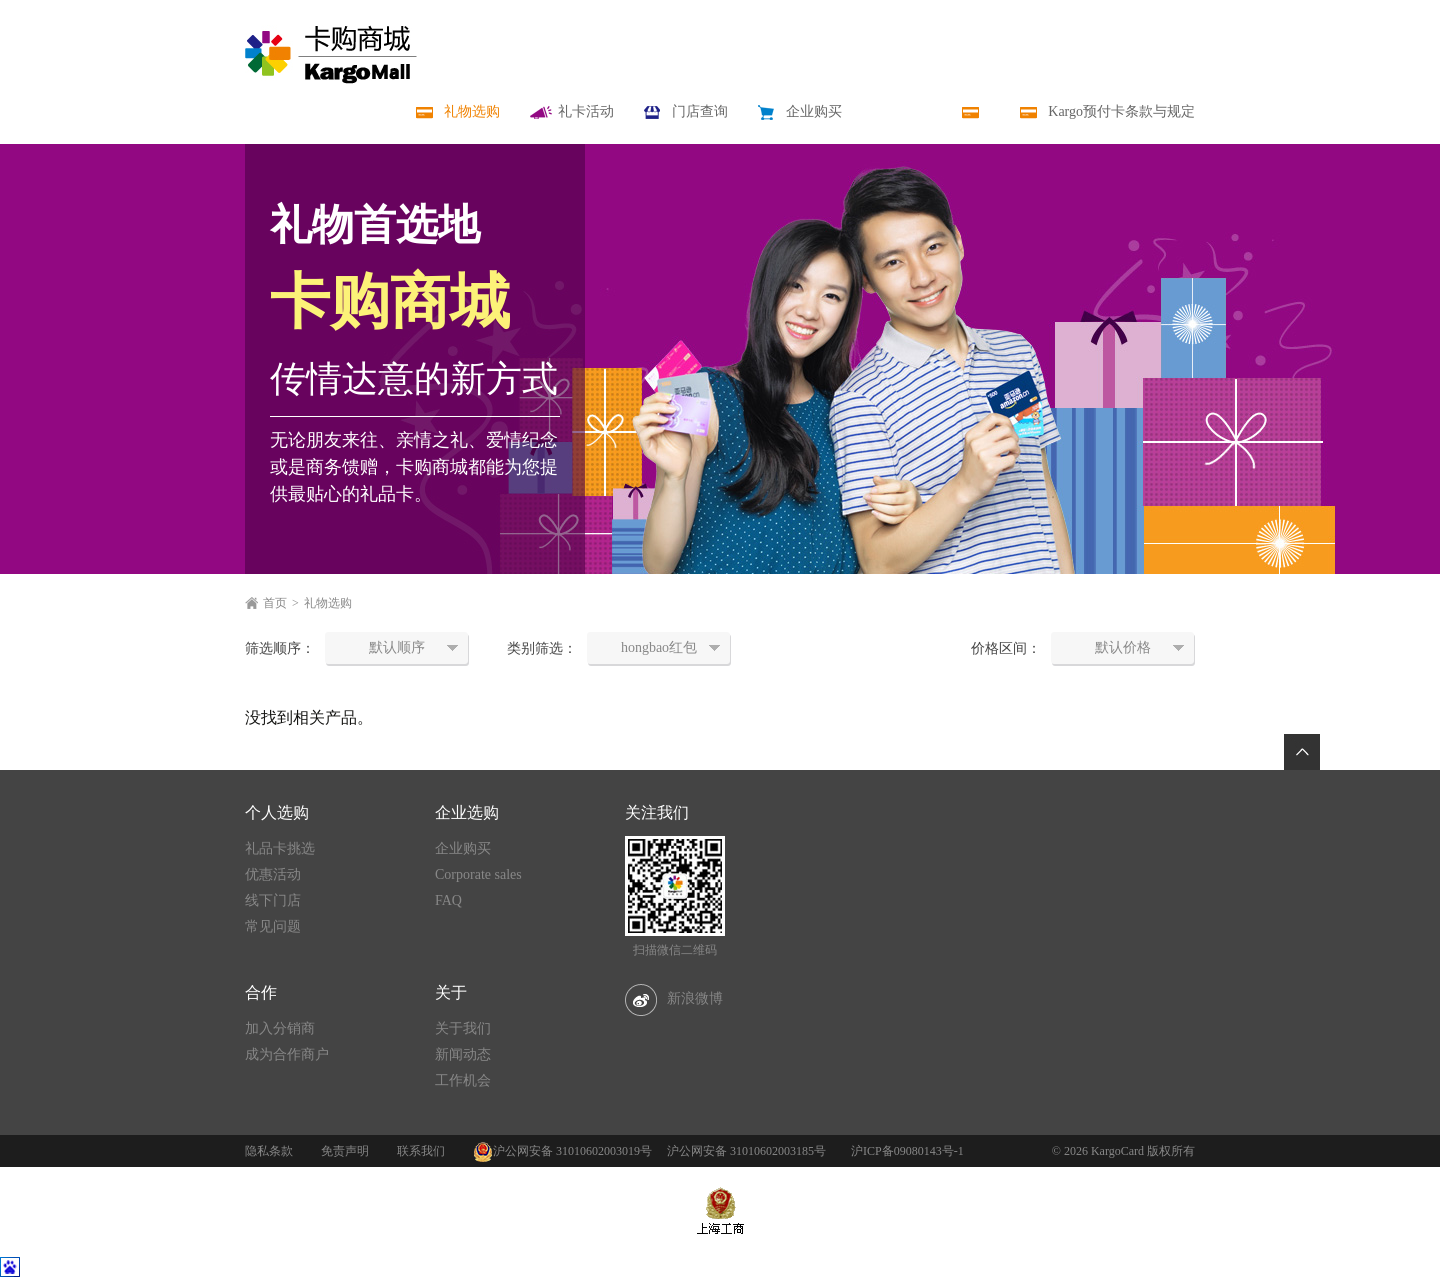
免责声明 (345, 1151)
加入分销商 (280, 1028)
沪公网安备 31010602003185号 (746, 1151)
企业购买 (463, 848)
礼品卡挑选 (280, 848)
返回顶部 (1302, 752)
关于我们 (463, 1028)
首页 (275, 603)
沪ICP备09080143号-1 (907, 1151)
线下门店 (273, 900)
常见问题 (273, 926)
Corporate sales (478, 874)
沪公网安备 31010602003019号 (572, 1151)
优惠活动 (273, 874)
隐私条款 (269, 1151)
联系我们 (421, 1151)
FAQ (448, 900)
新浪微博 (674, 998)
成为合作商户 (287, 1054)
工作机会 (463, 1080)
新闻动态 (463, 1054)
